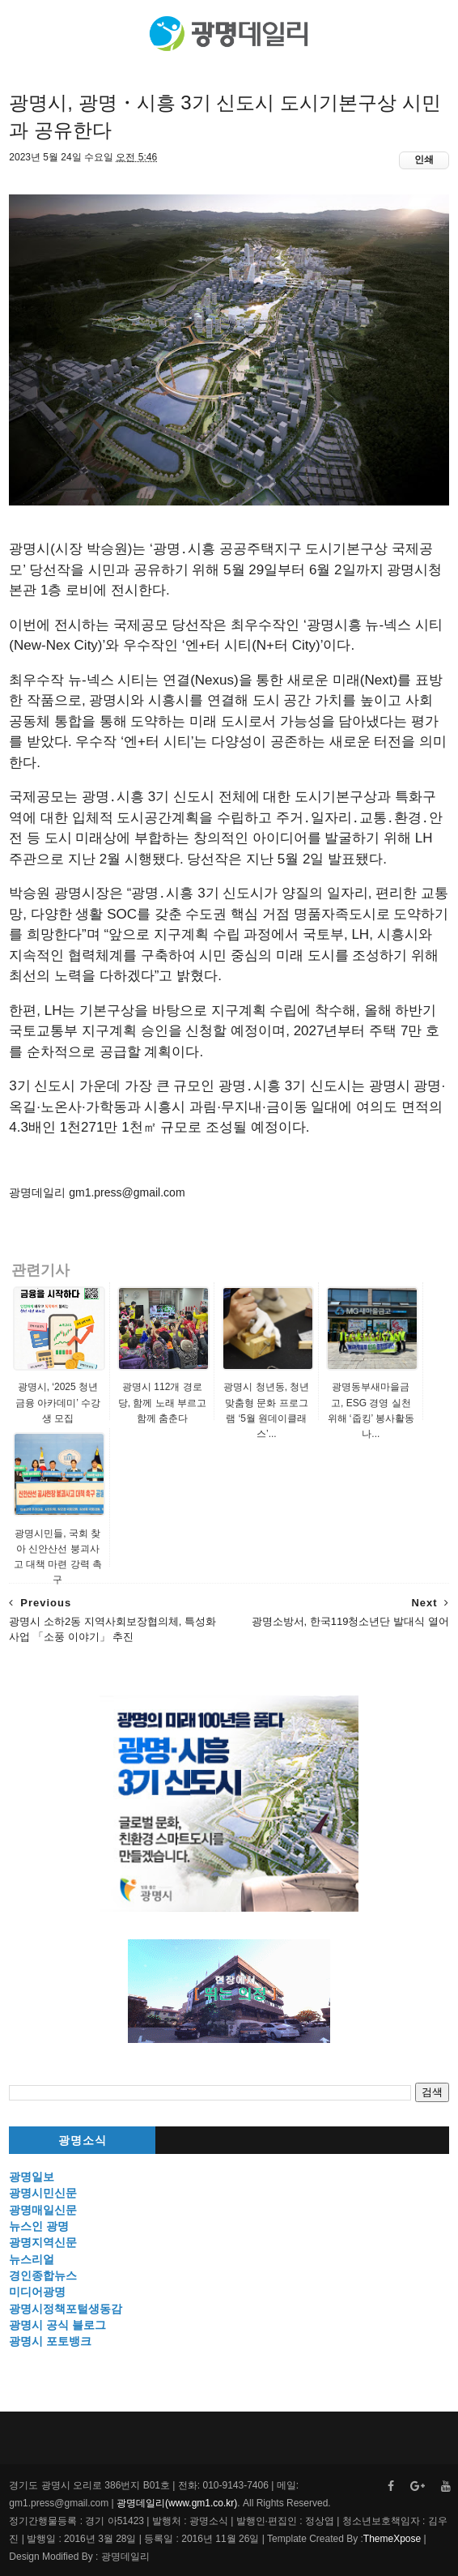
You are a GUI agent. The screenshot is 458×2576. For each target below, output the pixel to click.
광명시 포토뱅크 (50, 2341)
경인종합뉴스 (43, 2275)
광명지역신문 (43, 2242)
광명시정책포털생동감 (65, 2308)
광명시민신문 (43, 2192)
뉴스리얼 (31, 2259)
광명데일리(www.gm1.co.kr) (177, 2503)
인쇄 (424, 159)
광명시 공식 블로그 (57, 2324)
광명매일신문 (43, 2209)
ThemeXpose (392, 2538)
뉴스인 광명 (39, 2226)
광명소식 (82, 2140)
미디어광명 (37, 2291)
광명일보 (31, 2176)
